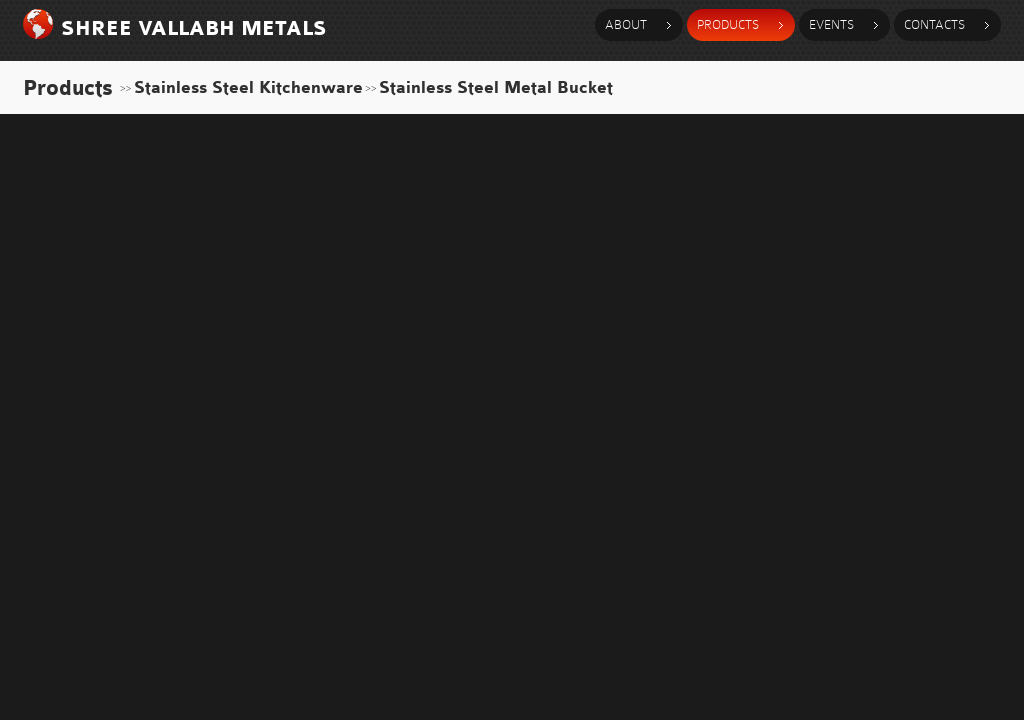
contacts (934, 24)
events (831, 24)
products (728, 24)
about (626, 24)
